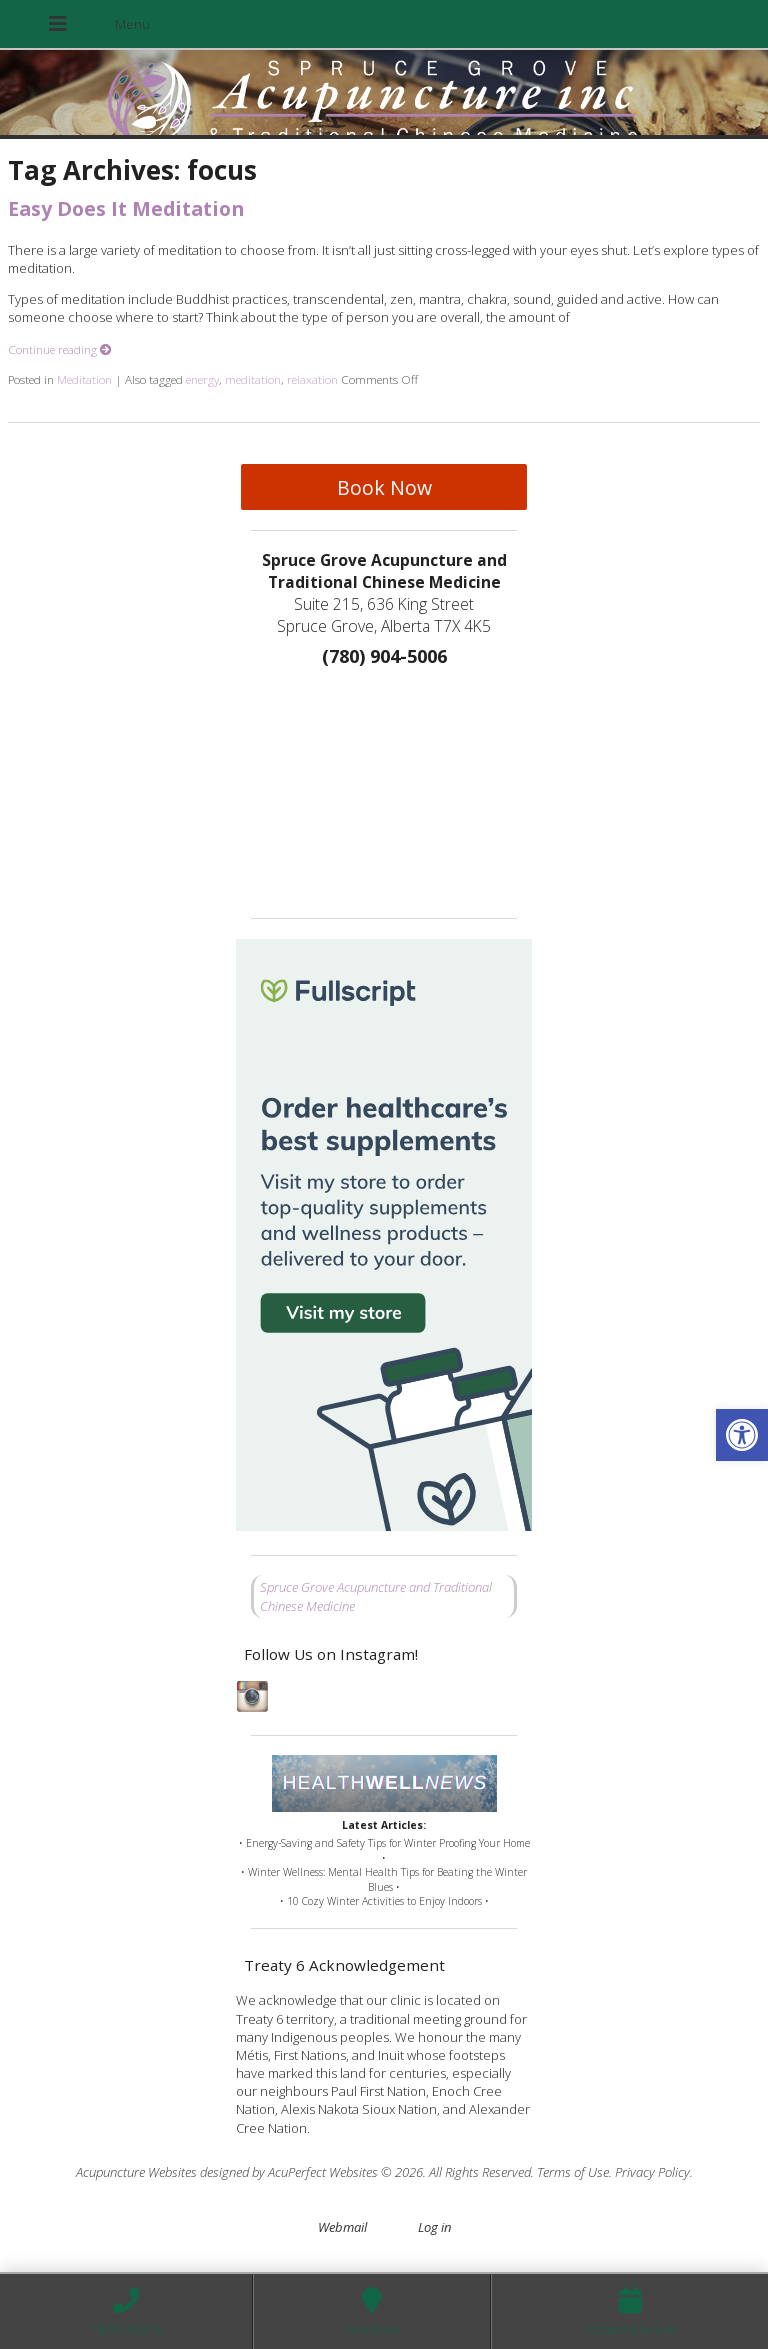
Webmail (342, 2227)
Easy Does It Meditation (126, 208)
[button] (742, 1435)
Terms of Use (573, 2172)
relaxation (312, 379)
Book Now (384, 487)
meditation (253, 379)
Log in (434, 2227)
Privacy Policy (652, 2172)
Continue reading (60, 349)
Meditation (84, 379)
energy (202, 379)
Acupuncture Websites (136, 2172)
